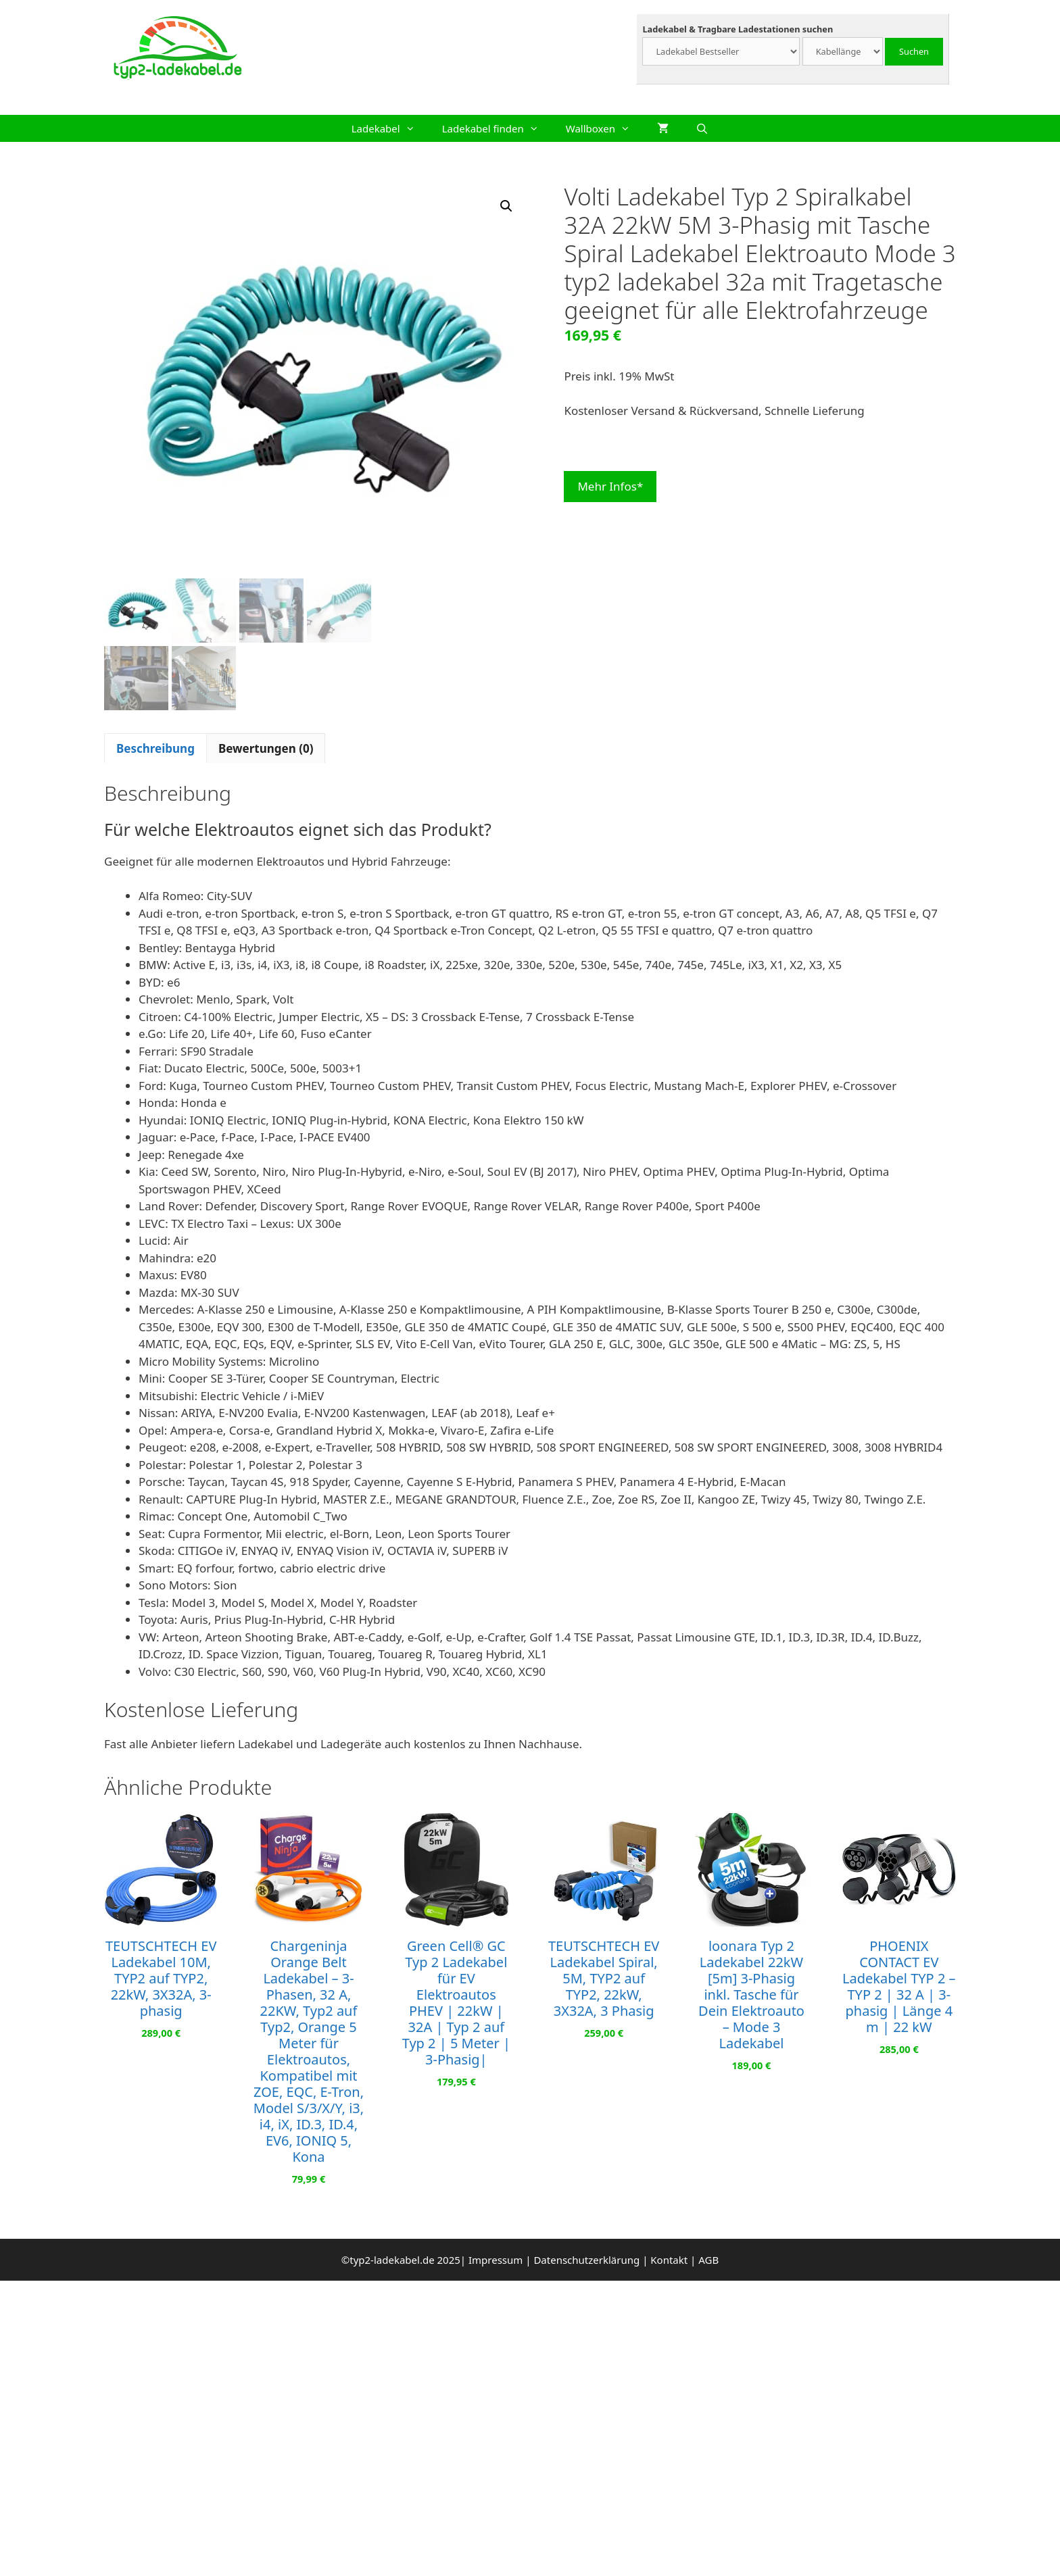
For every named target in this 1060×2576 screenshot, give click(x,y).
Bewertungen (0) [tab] (266, 745)
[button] (506, 206)
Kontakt (669, 2257)
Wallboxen (605, 128)
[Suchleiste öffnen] (702, 128)
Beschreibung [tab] (155, 745)
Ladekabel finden (497, 128)
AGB (708, 2257)
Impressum (495, 2257)
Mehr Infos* (610, 486)
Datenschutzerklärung (586, 2257)
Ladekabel (390, 128)
